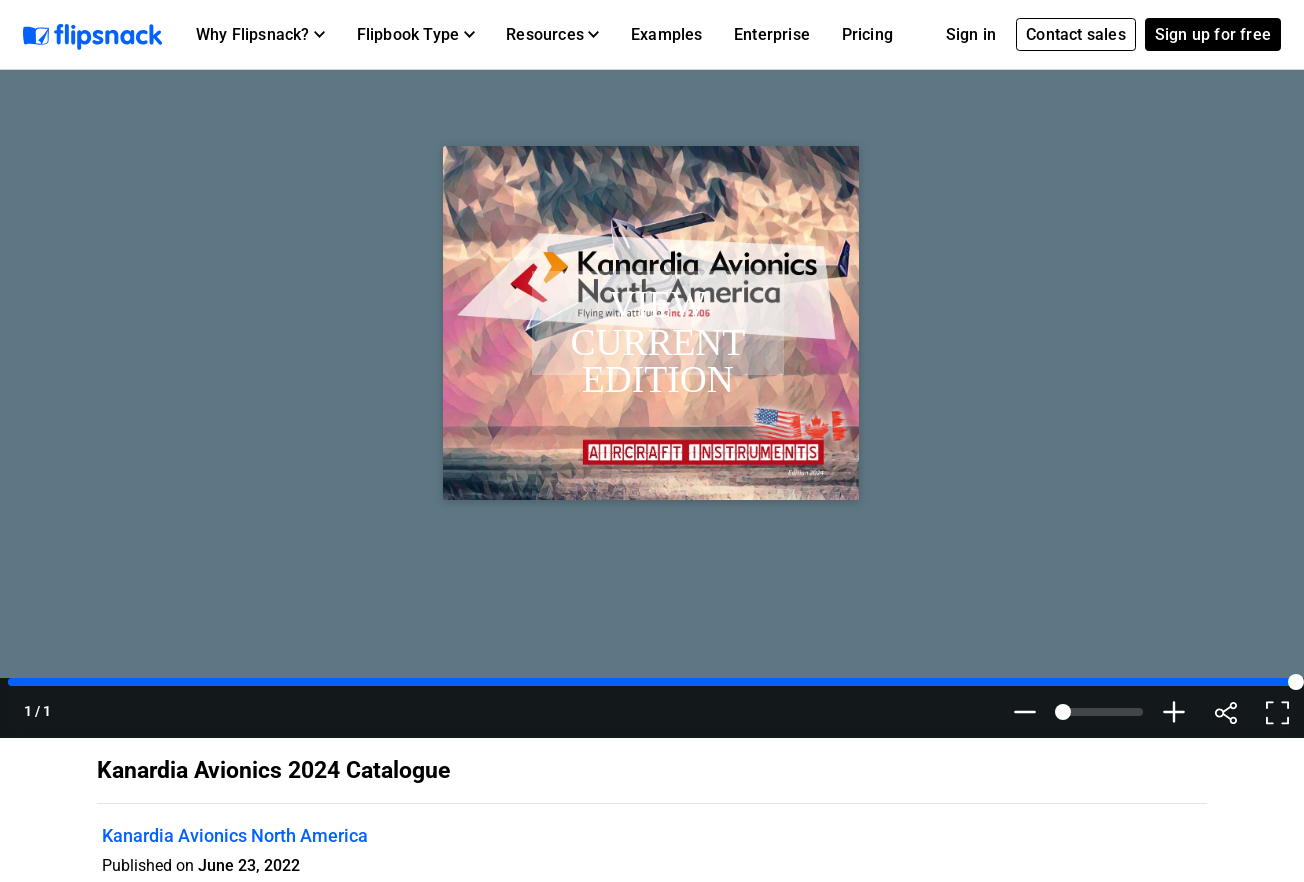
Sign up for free (1213, 34)
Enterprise (772, 34)
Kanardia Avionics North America (235, 835)
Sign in (971, 34)
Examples (667, 34)
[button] (260, 35)
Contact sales (1076, 34)
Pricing (867, 34)
